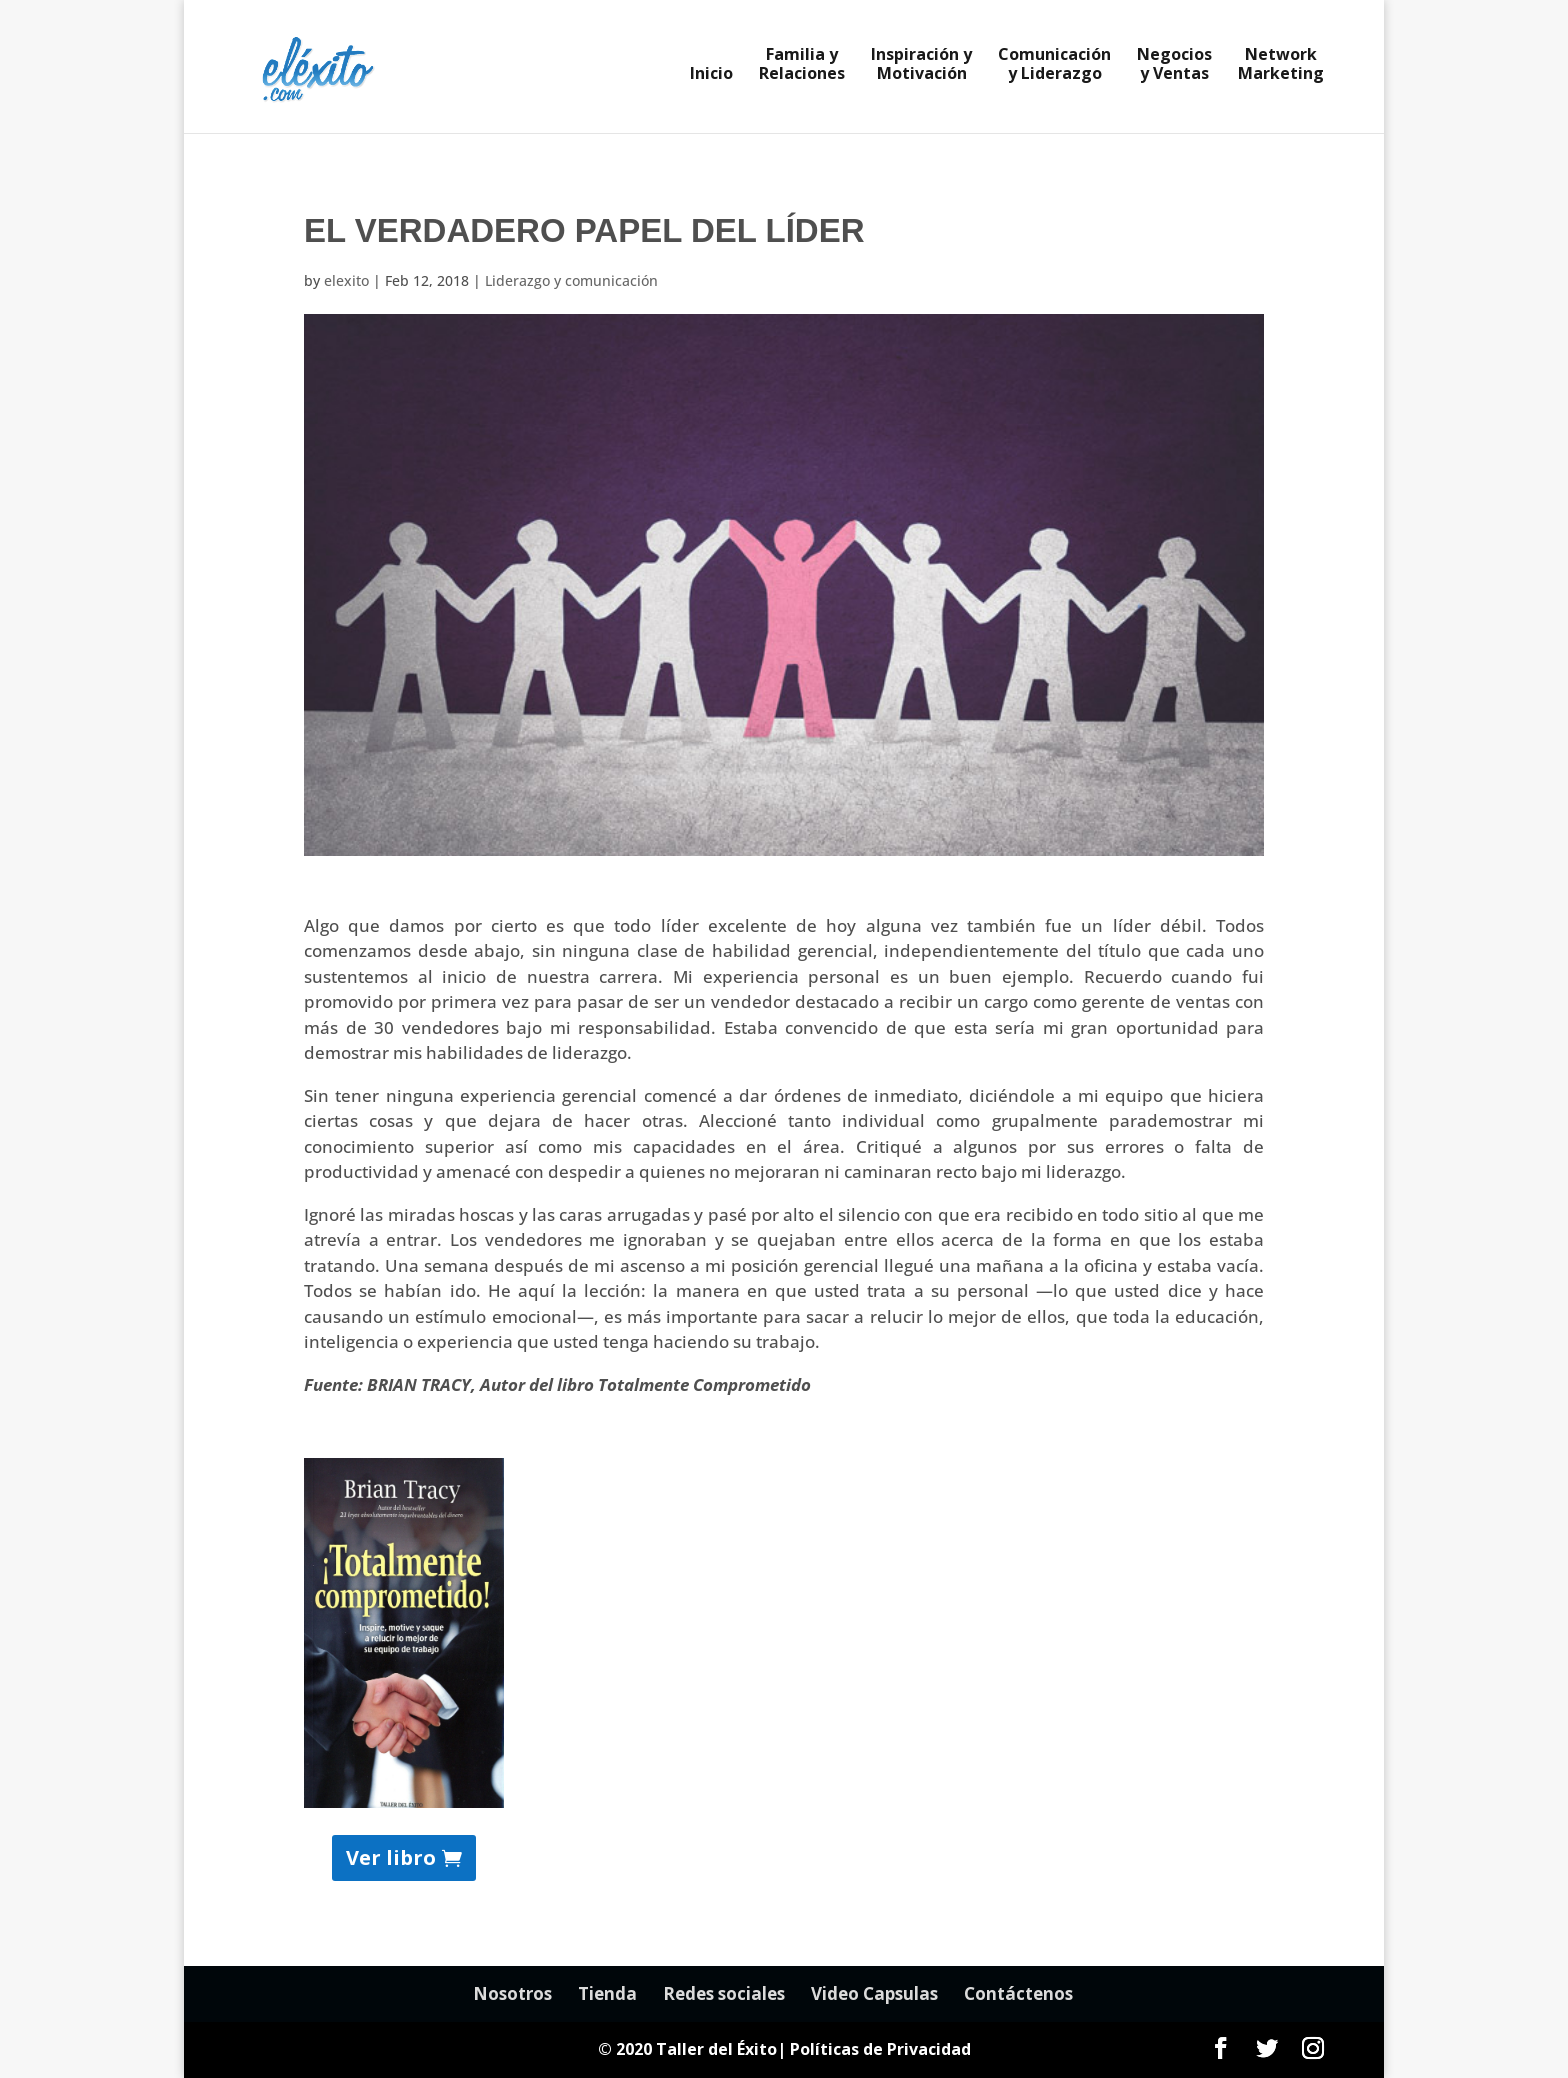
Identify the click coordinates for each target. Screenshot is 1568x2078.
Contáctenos (1018, 1993)
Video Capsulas (874, 1993)
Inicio (711, 75)
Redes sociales (724, 1993)
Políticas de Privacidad (880, 2049)
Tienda (607, 1993)
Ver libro (391, 1857)
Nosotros (512, 1993)
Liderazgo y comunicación (571, 280)
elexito (346, 280)
